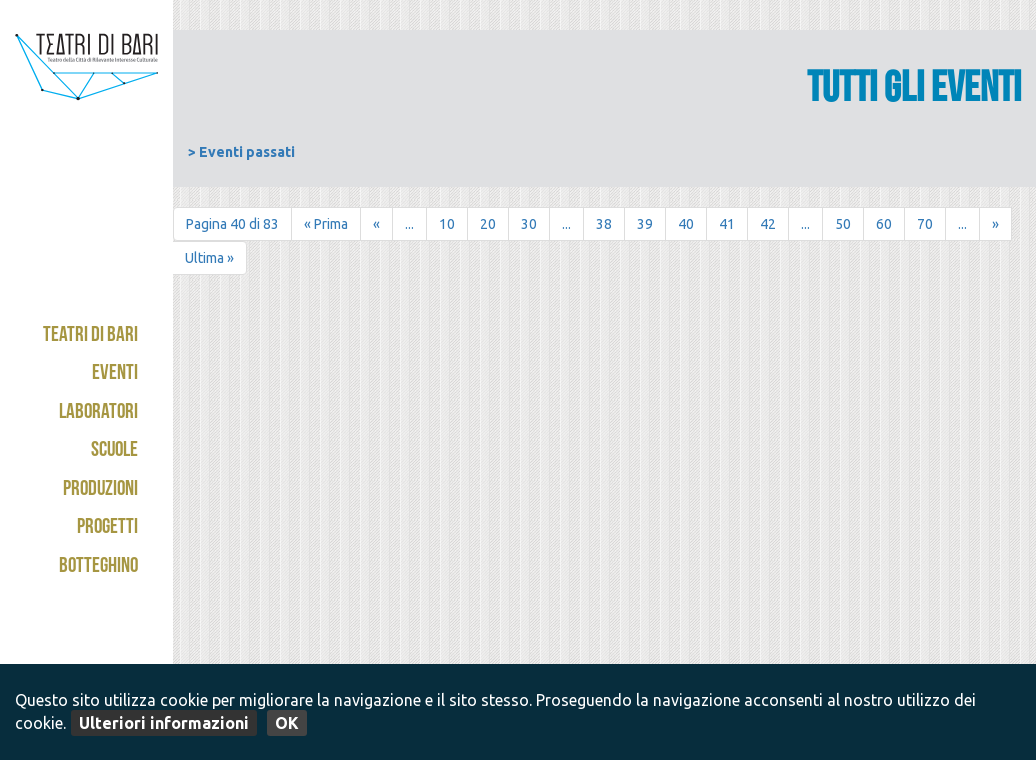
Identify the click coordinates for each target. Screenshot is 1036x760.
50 (843, 224)
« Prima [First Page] (326, 224)
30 (529, 224)
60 (884, 224)
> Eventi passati (241, 152)
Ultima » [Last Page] (209, 258)
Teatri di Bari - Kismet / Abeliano (86, 105)
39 (645, 224)
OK (287, 723)
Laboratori (98, 413)
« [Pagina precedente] (376, 224)
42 (768, 224)
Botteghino (98, 567)
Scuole (114, 451)
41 (727, 224)
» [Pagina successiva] (995, 224)
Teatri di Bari (90, 336)
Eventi (115, 374)
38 (604, 224)
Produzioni (100, 490)
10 (447, 224)
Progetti (107, 528)
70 (925, 224)
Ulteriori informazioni (164, 723)
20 (488, 224)
